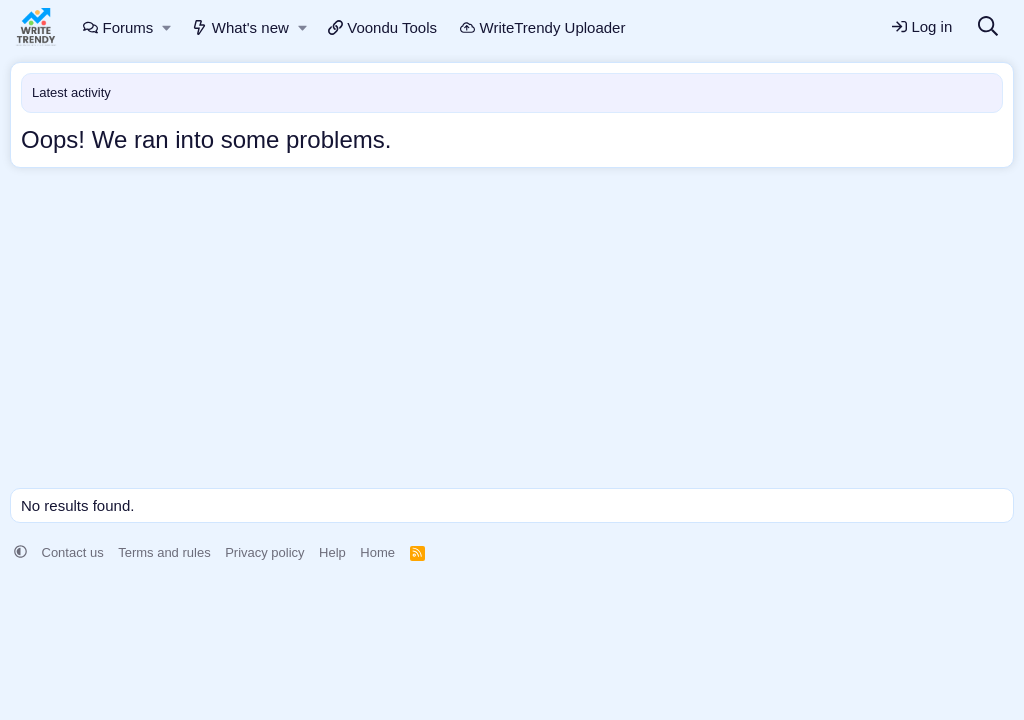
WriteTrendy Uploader (542, 27)
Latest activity (71, 92)
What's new (240, 27)
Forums (118, 27)
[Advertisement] (512, 333)
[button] (167, 27)
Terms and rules (164, 552)
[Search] (988, 27)
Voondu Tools (382, 27)
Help (332, 552)
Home (377, 552)
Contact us (73, 552)
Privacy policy (264, 552)
